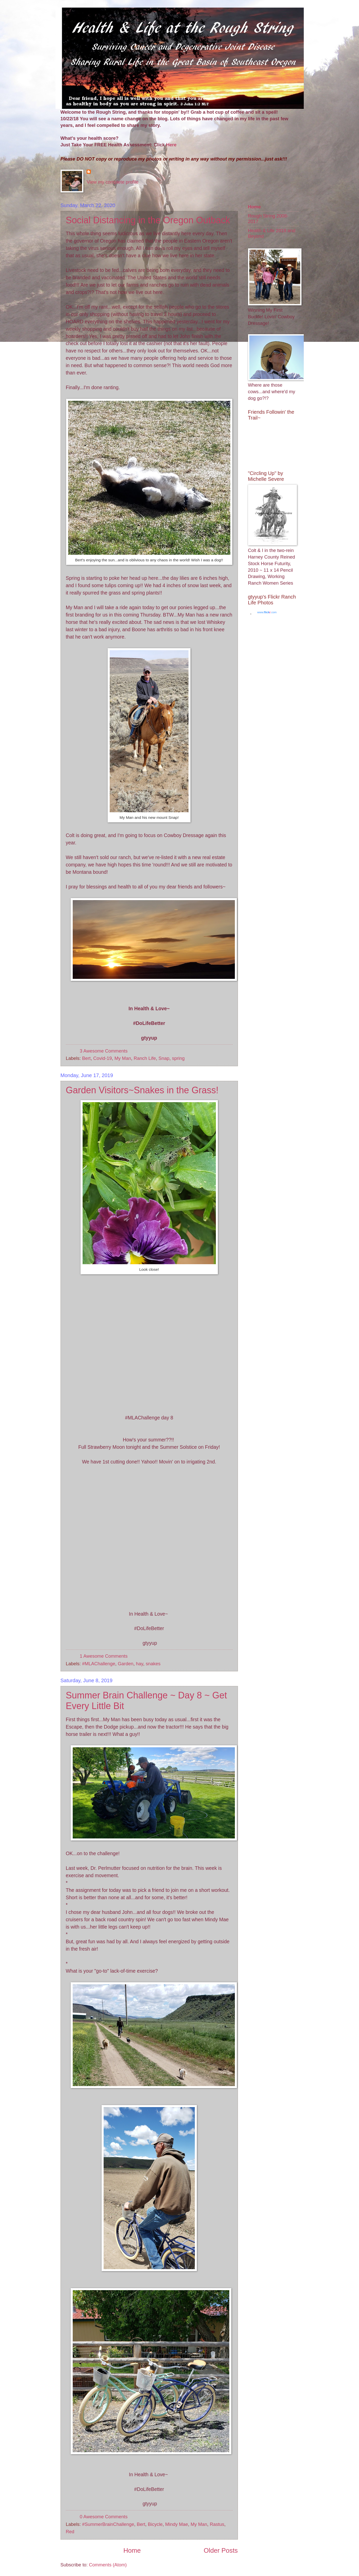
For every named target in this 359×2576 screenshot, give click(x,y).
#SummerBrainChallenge (108, 2524)
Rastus (217, 2524)
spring (178, 1058)
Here (171, 144)
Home (132, 2550)
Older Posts (221, 2550)
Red (70, 2531)
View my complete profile (112, 182)
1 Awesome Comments (104, 1656)
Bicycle (155, 2524)
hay (139, 1663)
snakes (153, 1663)
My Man (123, 1058)
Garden (125, 1663)
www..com (266, 612)
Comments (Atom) (108, 2564)
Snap (164, 1058)
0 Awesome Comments (104, 2516)
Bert (86, 1058)
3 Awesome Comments (104, 1051)
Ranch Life (145, 1058)
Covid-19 (102, 1058)
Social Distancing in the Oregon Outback (148, 220)
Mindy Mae (176, 2524)
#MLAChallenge (98, 1663)
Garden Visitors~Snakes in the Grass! (142, 1090)
